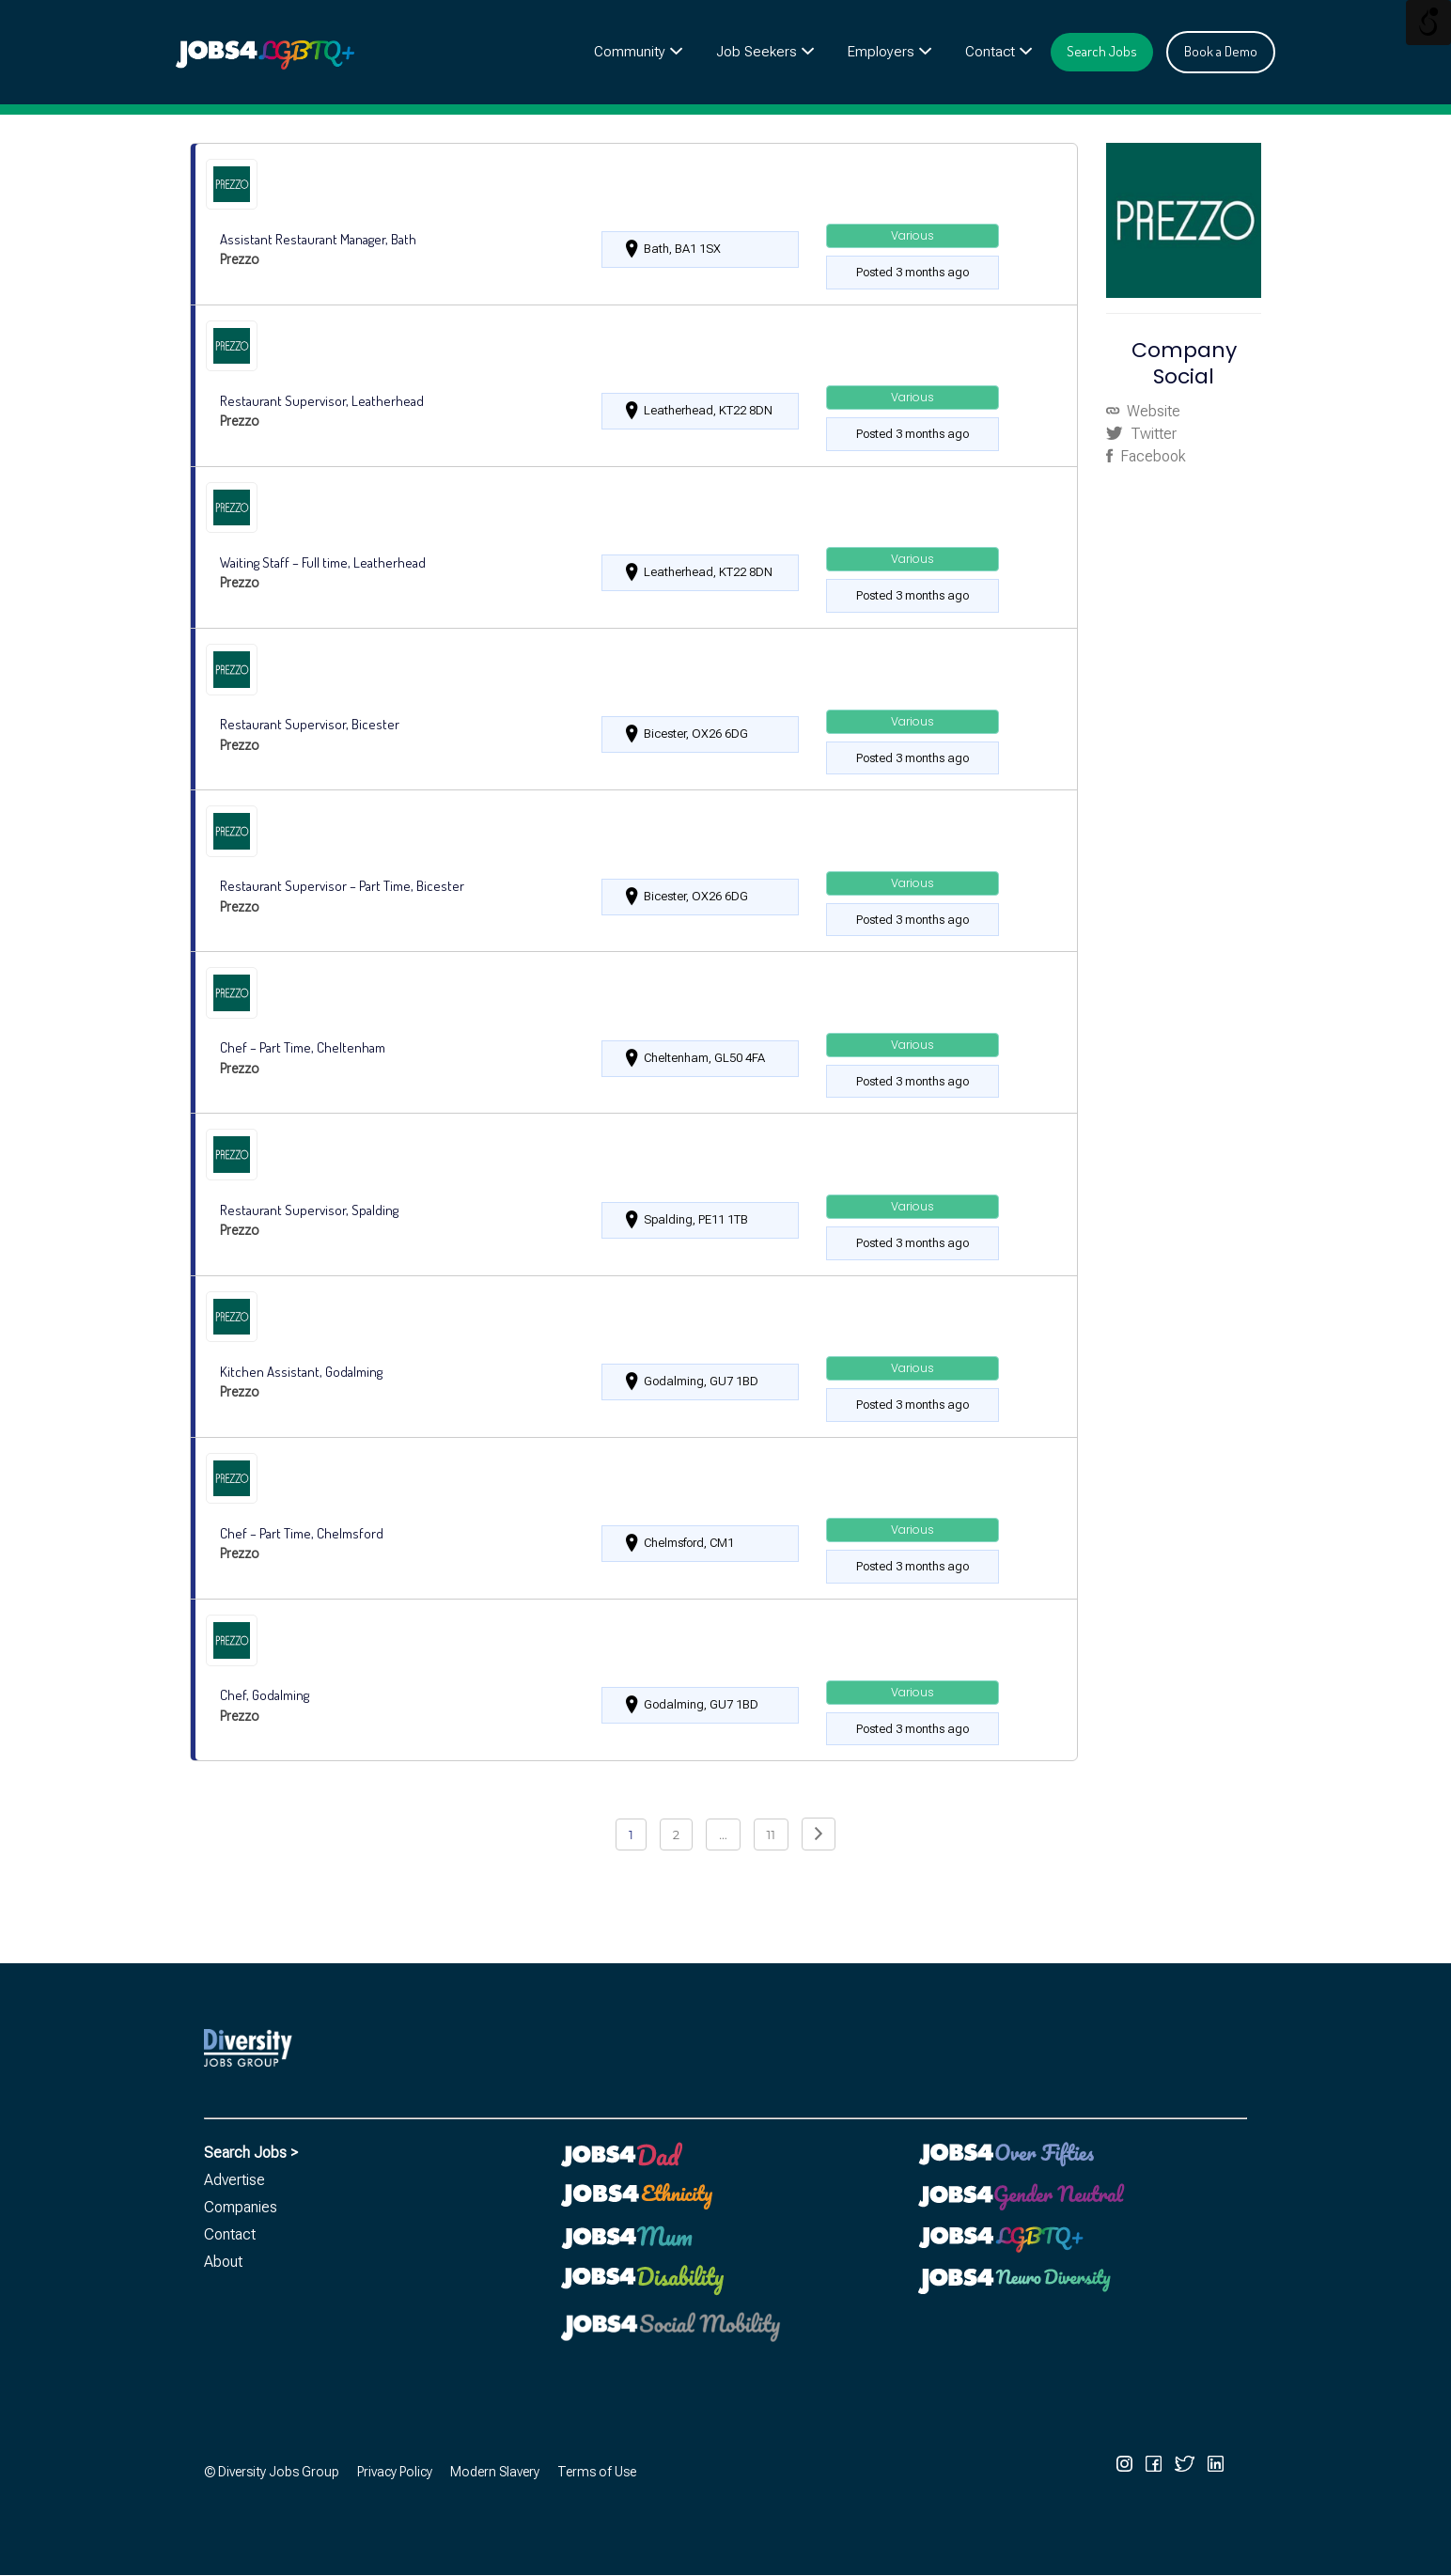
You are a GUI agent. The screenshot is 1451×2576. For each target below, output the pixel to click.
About (223, 2262)
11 (771, 1834)
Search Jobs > (251, 2153)
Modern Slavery (494, 2471)
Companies (240, 2207)
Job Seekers (756, 51)
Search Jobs (1102, 51)
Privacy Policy (394, 2471)
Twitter (1152, 434)
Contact (990, 51)
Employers (881, 51)
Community (629, 51)
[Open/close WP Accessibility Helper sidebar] (1428, 22)
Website (1151, 411)
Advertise (234, 2180)
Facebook (1151, 456)
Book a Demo (1220, 51)
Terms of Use (596, 2471)
